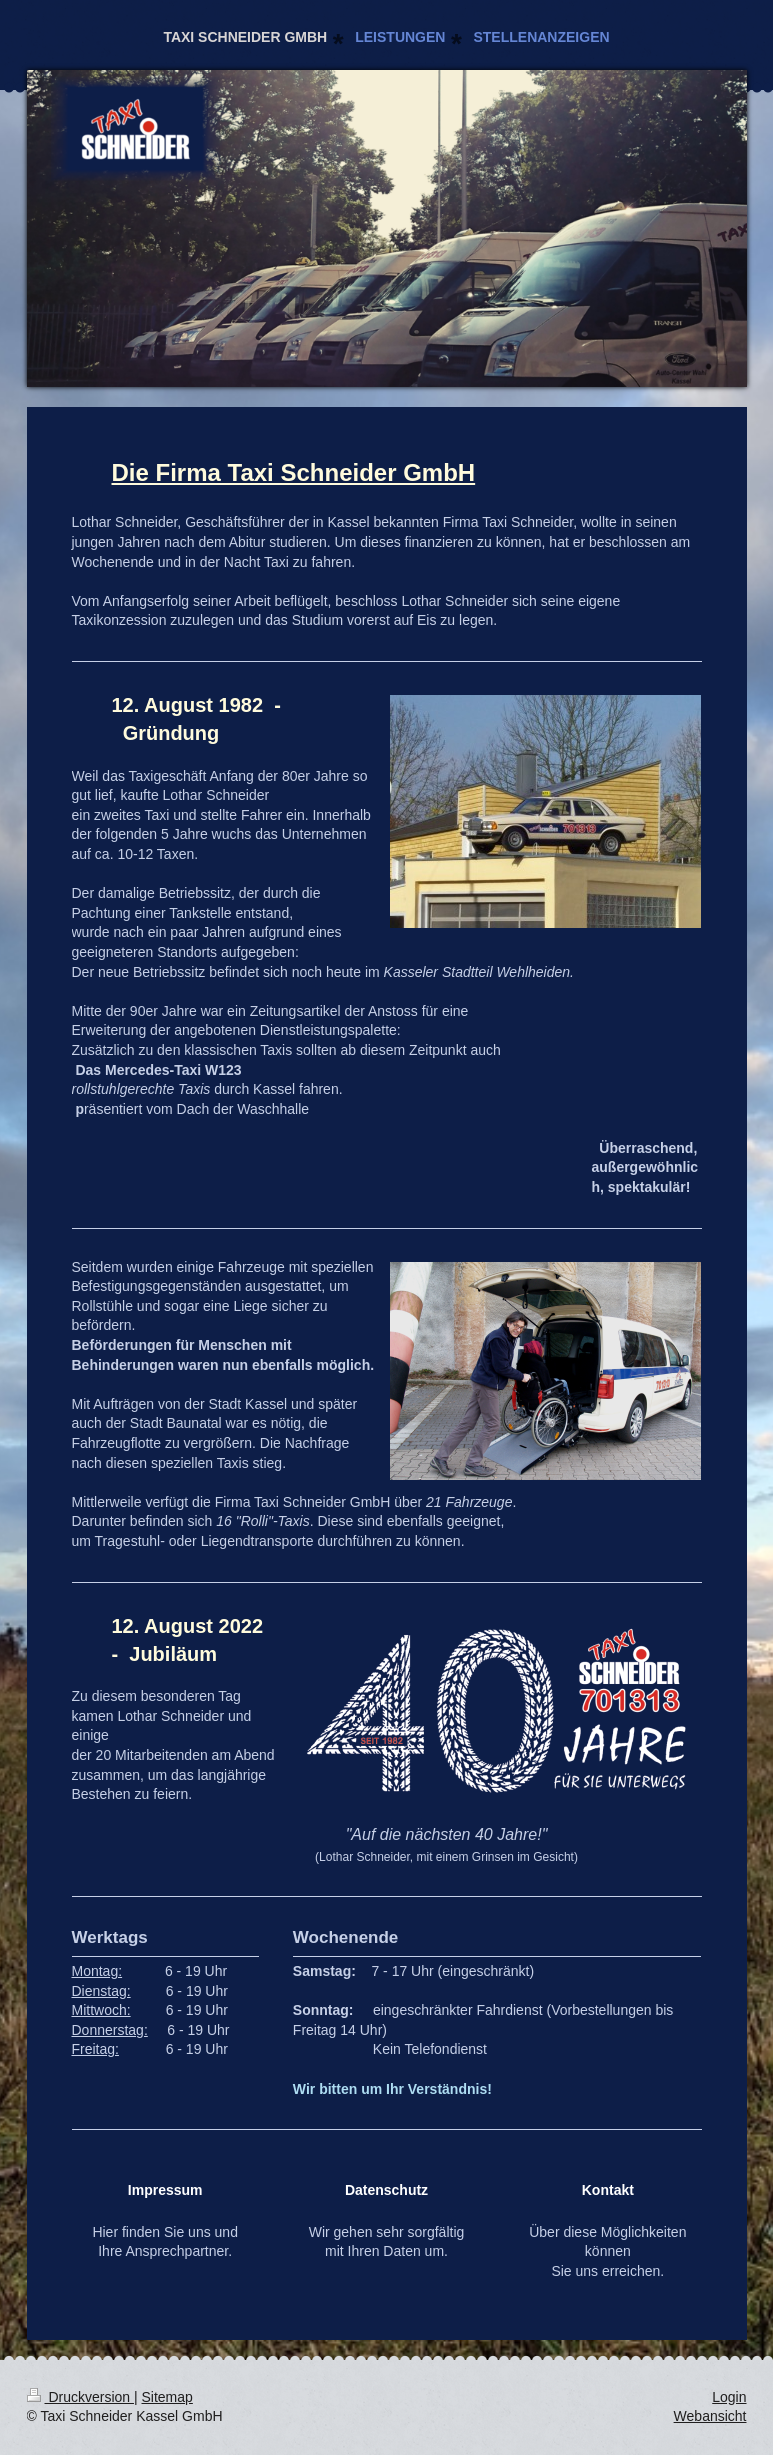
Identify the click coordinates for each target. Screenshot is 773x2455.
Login (729, 2397)
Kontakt (608, 2190)
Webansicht (710, 2416)
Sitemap (167, 2397)
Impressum (165, 2190)
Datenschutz (386, 2190)
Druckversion (80, 2397)
